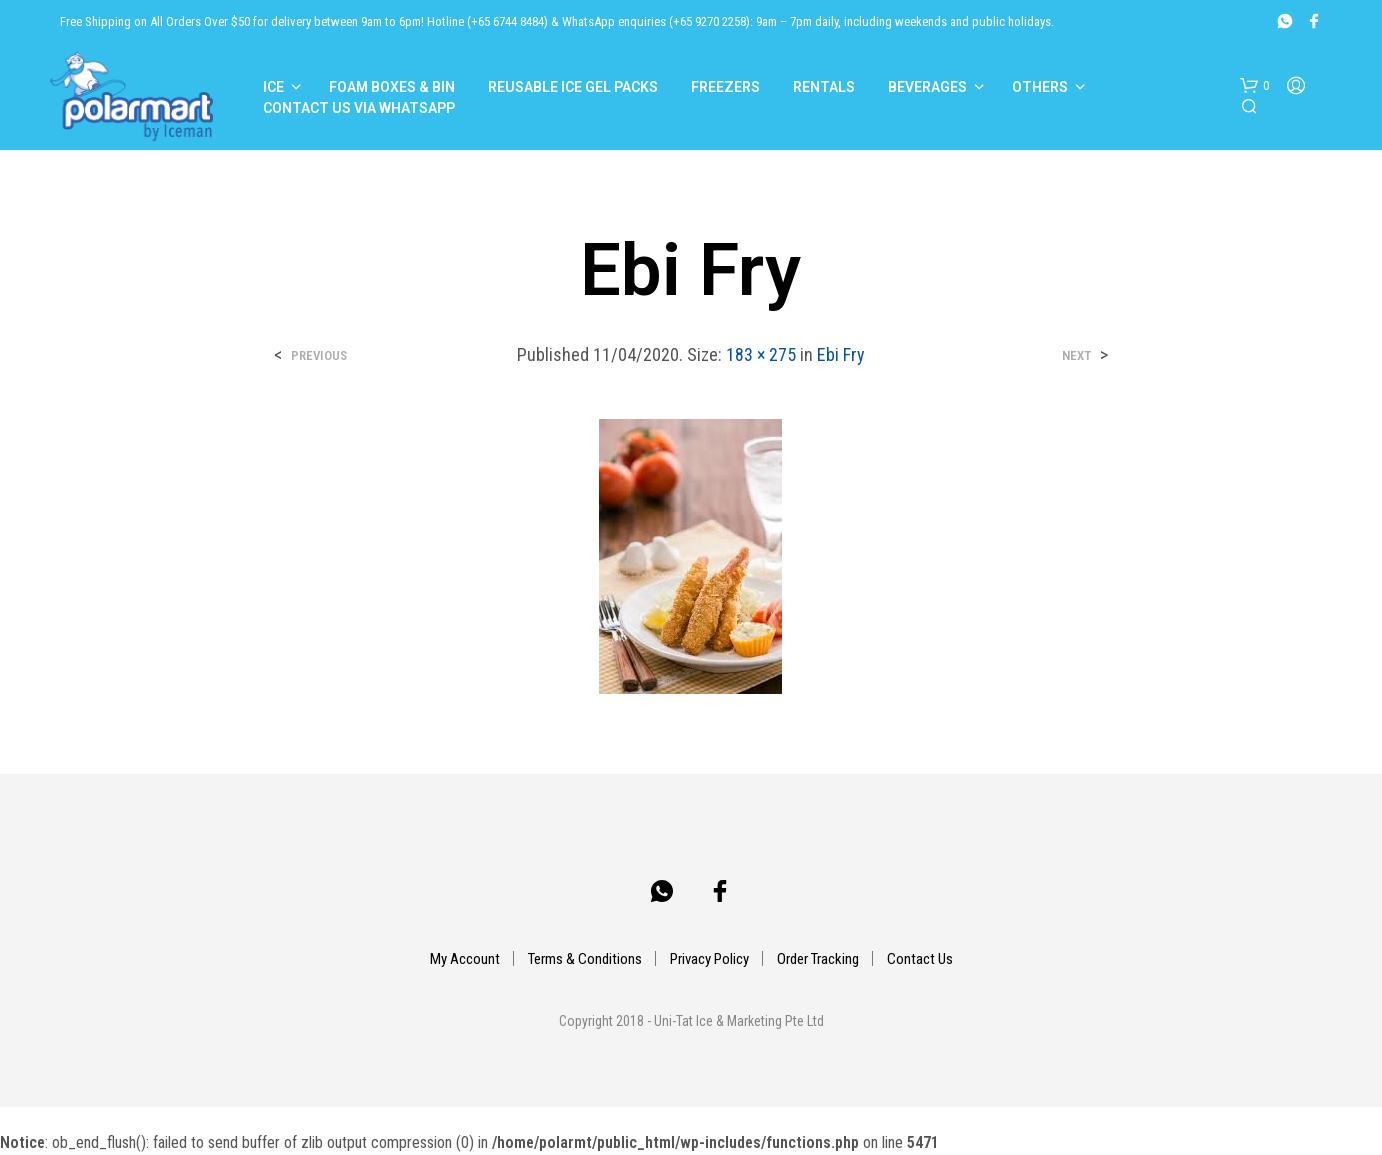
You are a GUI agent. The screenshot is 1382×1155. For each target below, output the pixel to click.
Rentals (824, 87)
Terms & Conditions (585, 959)
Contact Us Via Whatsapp (359, 108)
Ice (273, 87)
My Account (465, 959)
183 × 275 (761, 354)
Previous (319, 355)
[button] (1254, 86)
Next (1076, 355)
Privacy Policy (709, 959)
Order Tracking (818, 959)
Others (1040, 87)
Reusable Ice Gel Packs (573, 87)
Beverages (927, 87)
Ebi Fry (841, 354)
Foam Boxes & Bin (392, 87)
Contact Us (920, 959)
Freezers (725, 87)
